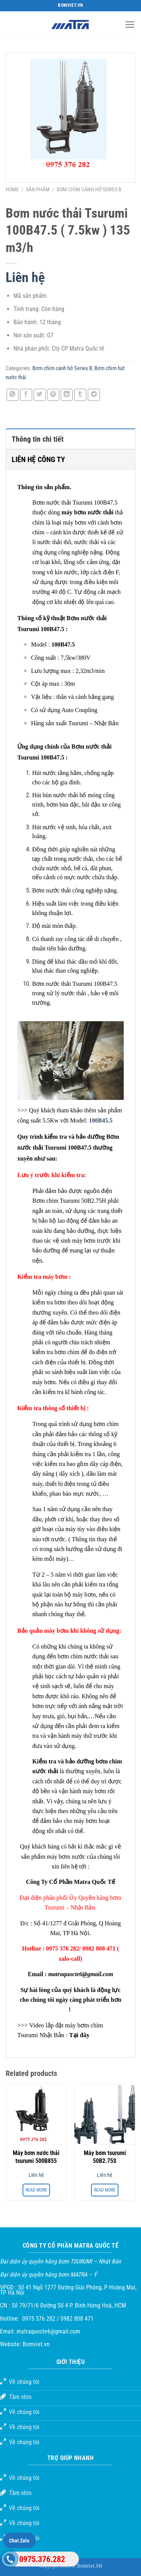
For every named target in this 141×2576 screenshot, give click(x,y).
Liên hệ (25, 277)
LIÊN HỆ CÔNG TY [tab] (38, 459)
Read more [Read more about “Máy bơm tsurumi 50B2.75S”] (104, 2190)
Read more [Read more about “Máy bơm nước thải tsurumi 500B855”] (36, 2190)
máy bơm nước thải (88, 512)
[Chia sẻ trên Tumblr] (80, 395)
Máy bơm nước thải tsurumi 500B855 (36, 2156)
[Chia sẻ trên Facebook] (26, 395)
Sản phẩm (38, 189)
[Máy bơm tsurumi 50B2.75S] (104, 2114)
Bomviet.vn (36, 2344)
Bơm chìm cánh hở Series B (89, 189)
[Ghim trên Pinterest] (53, 395)
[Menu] (129, 24)
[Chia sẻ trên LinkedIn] (67, 395)
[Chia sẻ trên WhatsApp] (12, 395)
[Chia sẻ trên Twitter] (39, 395)
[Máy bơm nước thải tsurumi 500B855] (36, 2114)
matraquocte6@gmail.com (48, 2331)
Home (12, 189)
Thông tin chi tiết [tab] (38, 439)
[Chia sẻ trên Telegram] (94, 395)
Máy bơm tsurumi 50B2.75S (105, 2156)
